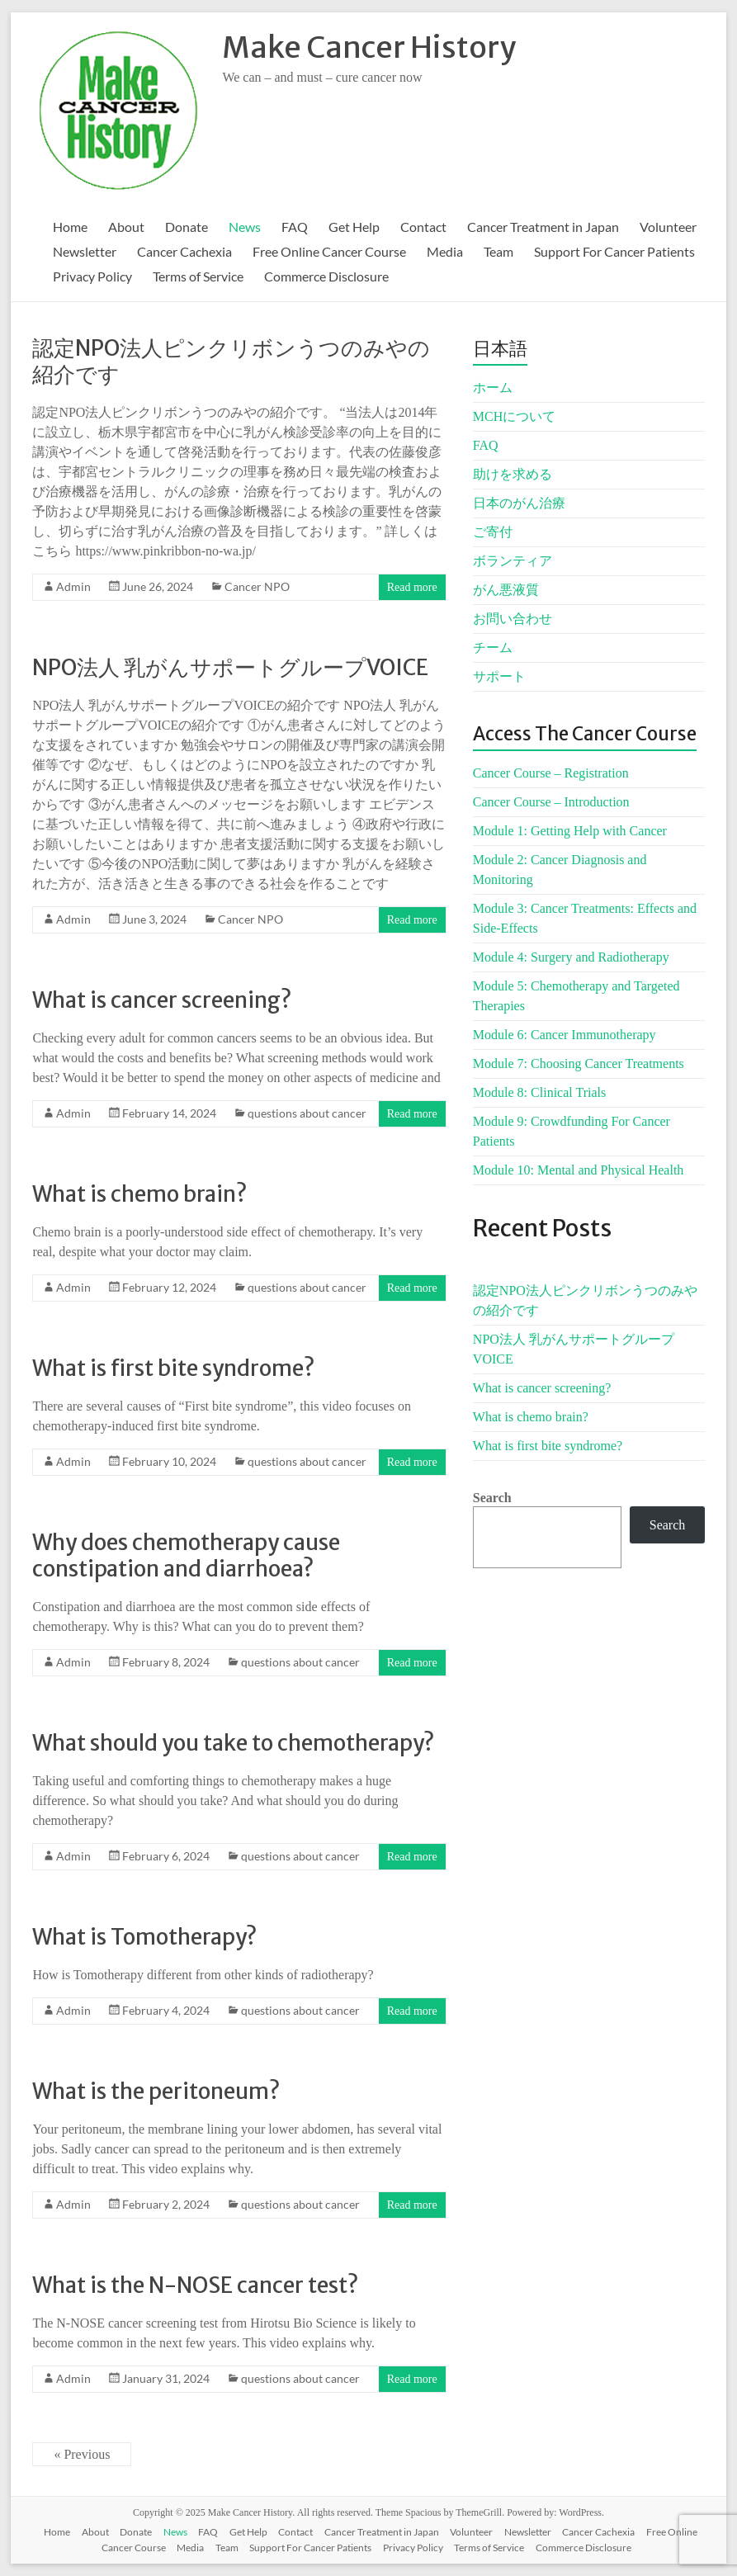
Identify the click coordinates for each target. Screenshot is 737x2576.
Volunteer (668, 226)
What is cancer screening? (161, 1000)
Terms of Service (198, 276)
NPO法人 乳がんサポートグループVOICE (230, 667)
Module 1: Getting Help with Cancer (570, 831)
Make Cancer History (369, 47)
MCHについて (514, 416)
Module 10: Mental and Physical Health (578, 1170)
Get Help (354, 226)
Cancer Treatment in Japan (543, 226)
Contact (423, 226)
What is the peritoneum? (156, 2091)
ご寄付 (493, 532)
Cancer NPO (257, 586)
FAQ (294, 226)
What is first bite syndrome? (173, 1368)
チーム (493, 647)
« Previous (82, 2454)
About (126, 226)
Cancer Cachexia (184, 251)
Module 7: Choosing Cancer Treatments (578, 1063)
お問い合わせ (512, 619)
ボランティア (512, 561)
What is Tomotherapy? (144, 1936)
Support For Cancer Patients (614, 251)
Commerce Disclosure (326, 276)
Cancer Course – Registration (551, 773)
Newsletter (84, 251)
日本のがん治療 (519, 503)
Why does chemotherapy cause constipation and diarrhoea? (186, 1555)
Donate (186, 226)
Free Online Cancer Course (329, 251)
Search (492, 1498)
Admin (73, 586)
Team (498, 251)
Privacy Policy (92, 276)
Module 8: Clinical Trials (539, 1092)
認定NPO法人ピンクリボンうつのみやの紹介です (231, 361)
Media (445, 251)
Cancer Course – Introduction (551, 802)
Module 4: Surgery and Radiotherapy (571, 957)
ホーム (493, 387)
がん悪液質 (506, 590)
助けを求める (512, 474)
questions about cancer (307, 1113)
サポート (499, 676)
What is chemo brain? (139, 1194)
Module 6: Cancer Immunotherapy (564, 1035)
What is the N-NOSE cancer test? (195, 2285)
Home (70, 226)
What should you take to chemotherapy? (233, 1742)
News (245, 226)
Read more (412, 587)
